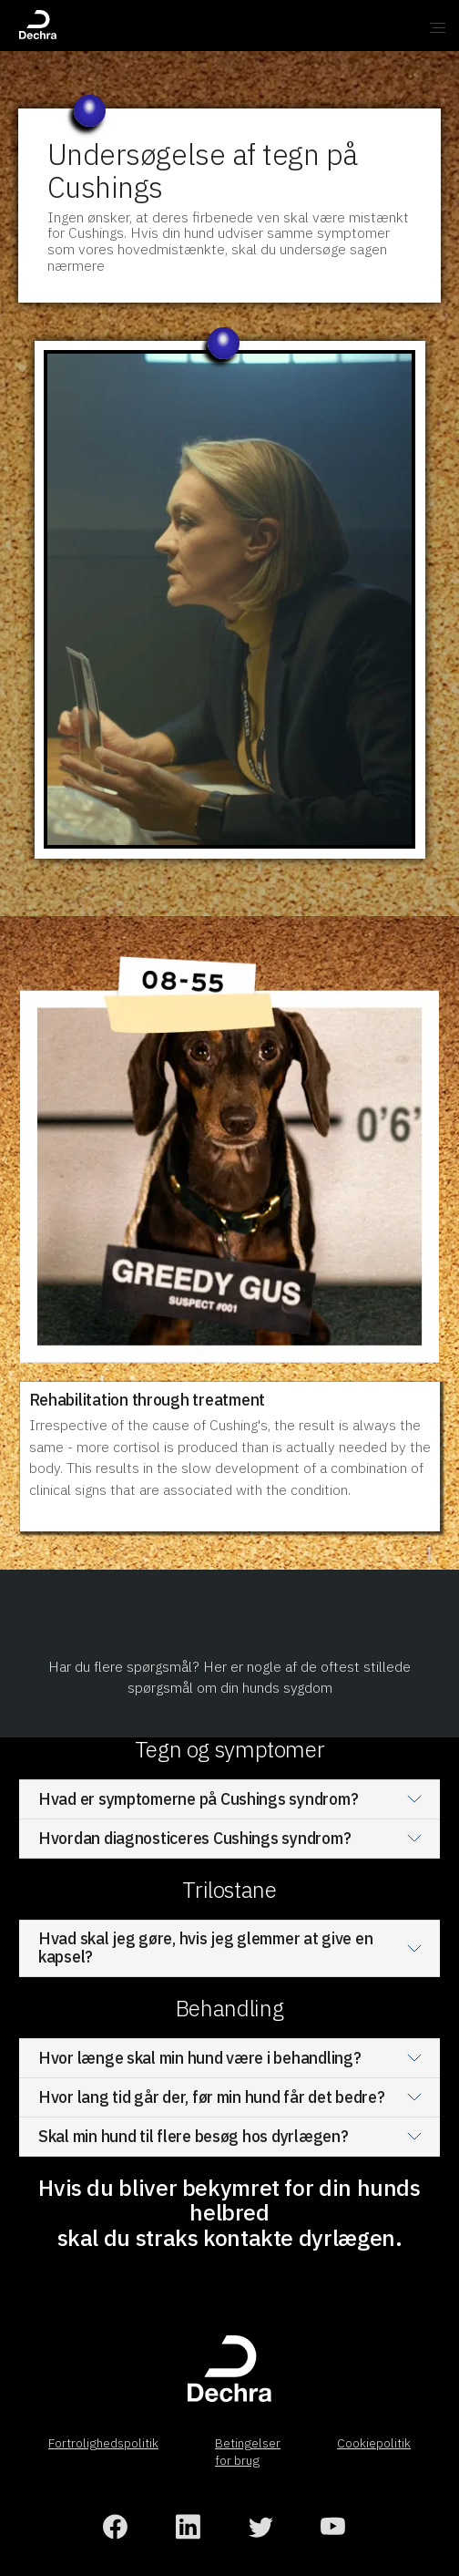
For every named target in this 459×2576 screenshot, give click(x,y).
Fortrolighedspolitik (103, 2443)
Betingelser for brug (247, 2451)
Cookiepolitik (374, 2443)
